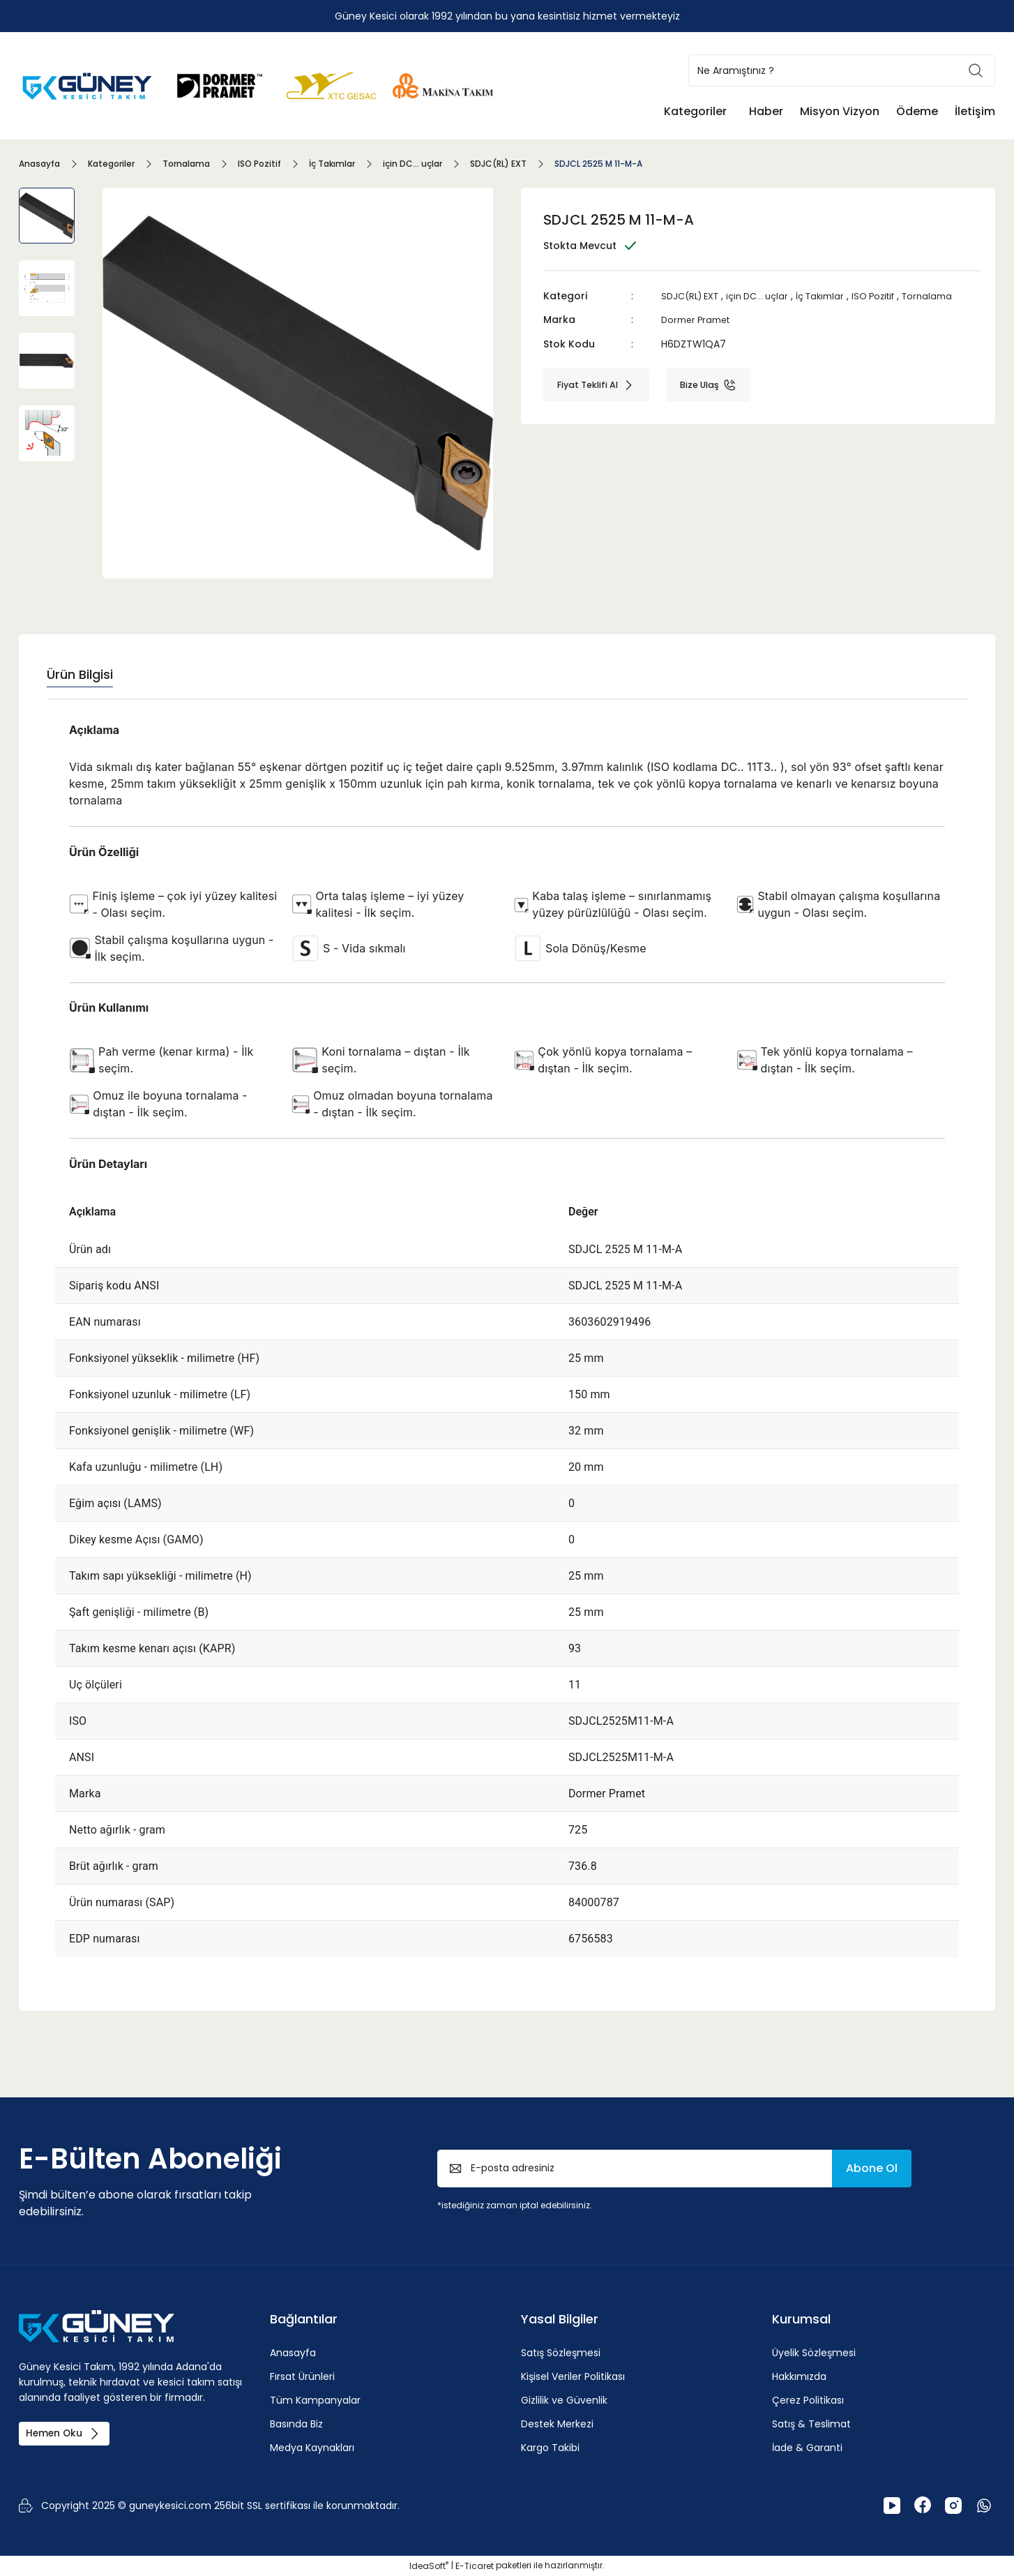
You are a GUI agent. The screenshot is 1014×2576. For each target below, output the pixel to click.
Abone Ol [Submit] (872, 2168)
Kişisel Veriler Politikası (573, 2376)
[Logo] (88, 85)
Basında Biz (296, 2424)
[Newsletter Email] (674, 2168)
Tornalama (952, 296)
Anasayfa (293, 2353)
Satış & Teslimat (811, 2424)
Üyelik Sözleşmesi (814, 2353)
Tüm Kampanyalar (315, 2400)
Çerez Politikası (808, 2400)
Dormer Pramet (699, 320)
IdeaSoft (428, 2566)
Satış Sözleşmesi (560, 2353)
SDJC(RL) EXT (693, 296)
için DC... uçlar (767, 296)
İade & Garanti (807, 2448)
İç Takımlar (835, 296)
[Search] (841, 70)
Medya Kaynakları (312, 2448)
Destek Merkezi (557, 2424)
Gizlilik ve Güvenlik (564, 2400)
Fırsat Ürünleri (302, 2376)
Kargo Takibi (550, 2448)
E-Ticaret (474, 2566)
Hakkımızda (799, 2376)
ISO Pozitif (894, 296)
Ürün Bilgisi (80, 674)
